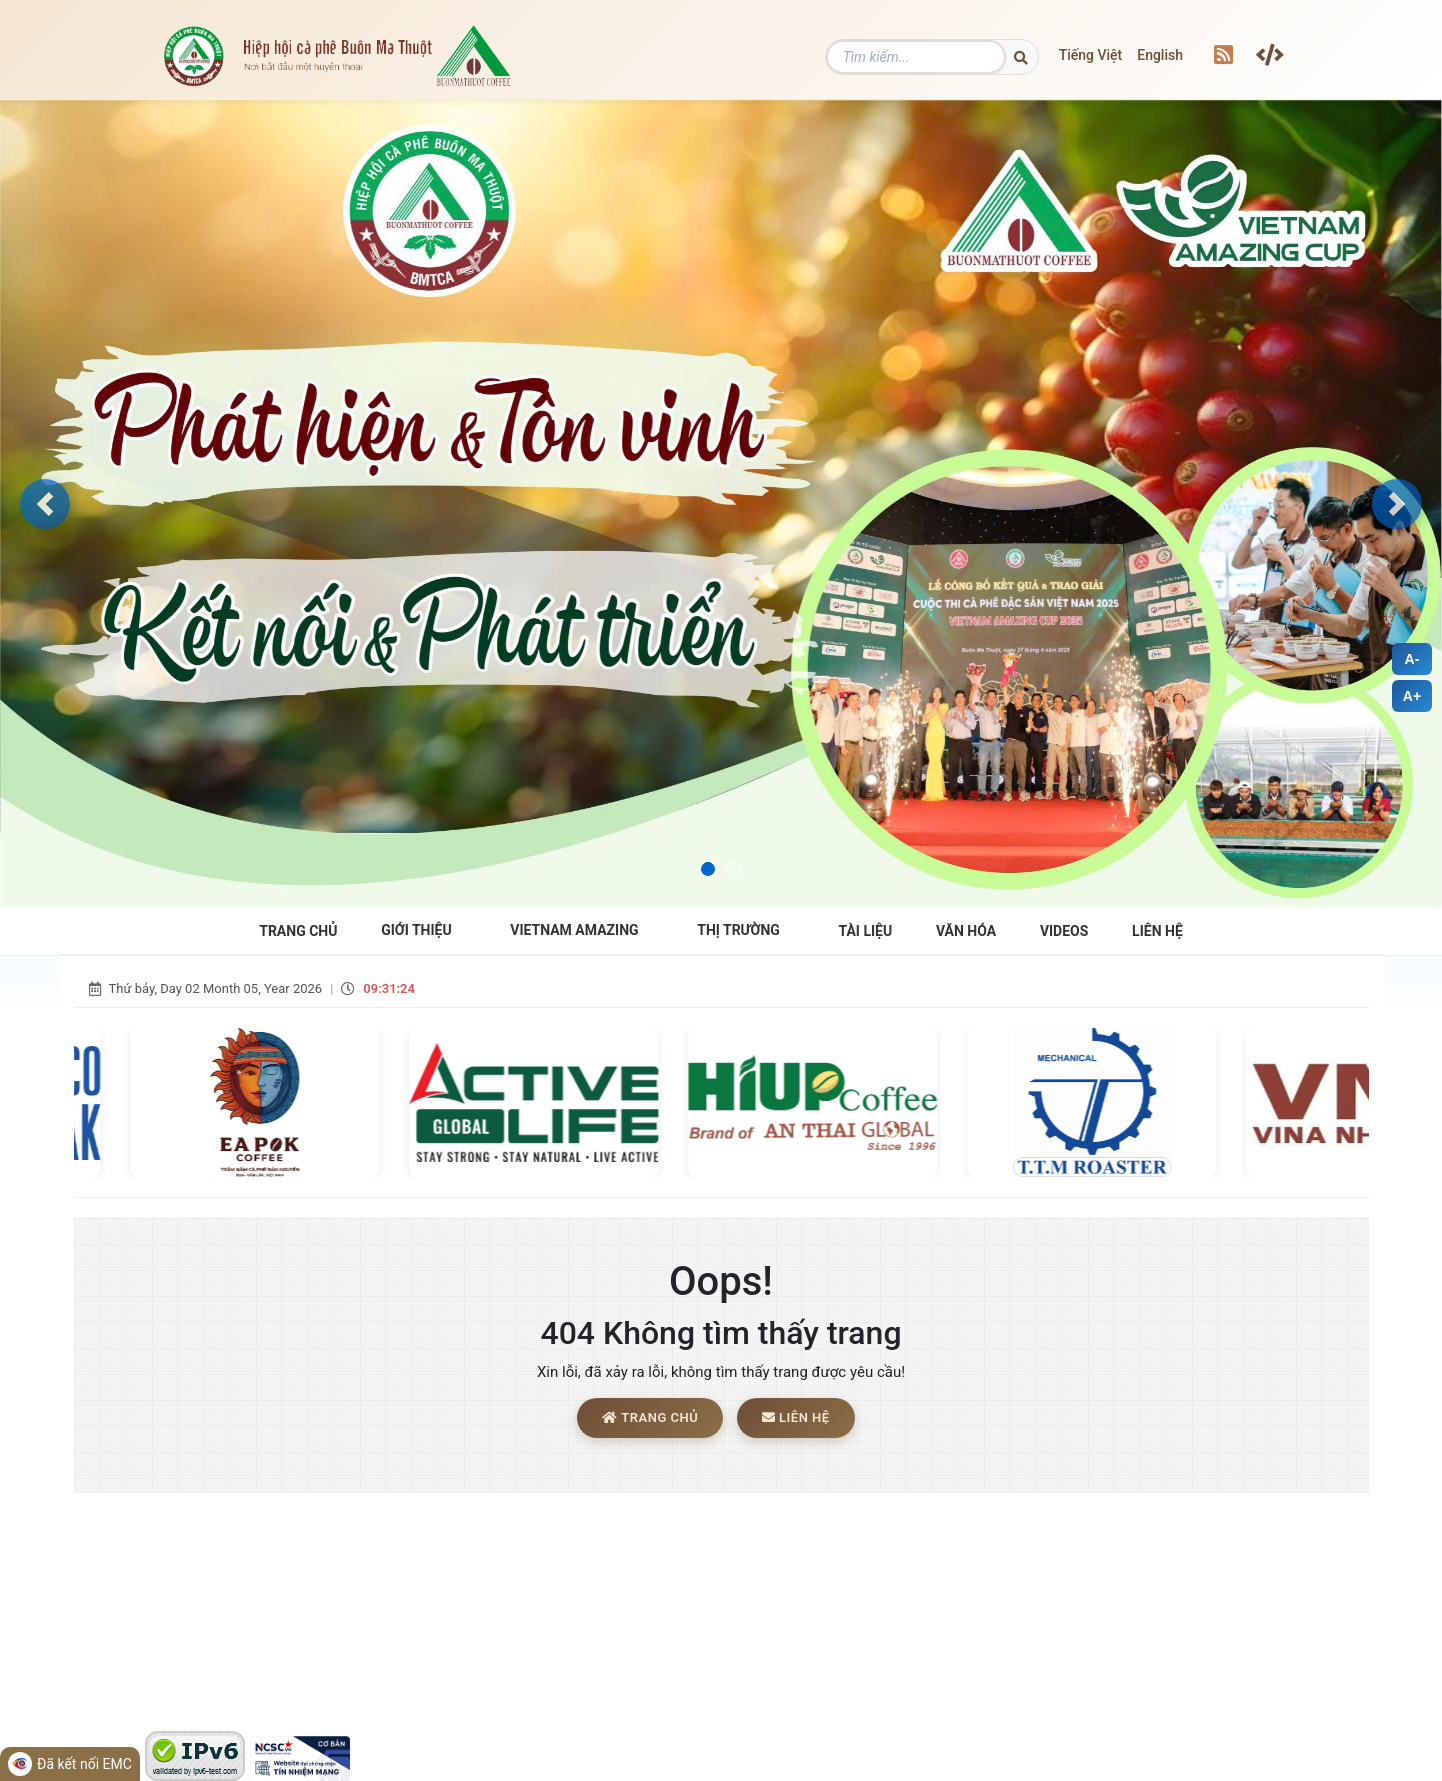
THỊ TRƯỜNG (738, 930)
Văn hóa (966, 931)
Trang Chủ (298, 931)
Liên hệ (1157, 931)
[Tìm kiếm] (948, 57)
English (1160, 55)
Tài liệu (866, 931)
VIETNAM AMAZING (574, 930)
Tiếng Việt (1091, 55)
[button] (45, 504)
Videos (1064, 931)
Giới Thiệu (416, 930)
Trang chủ (650, 1418)
